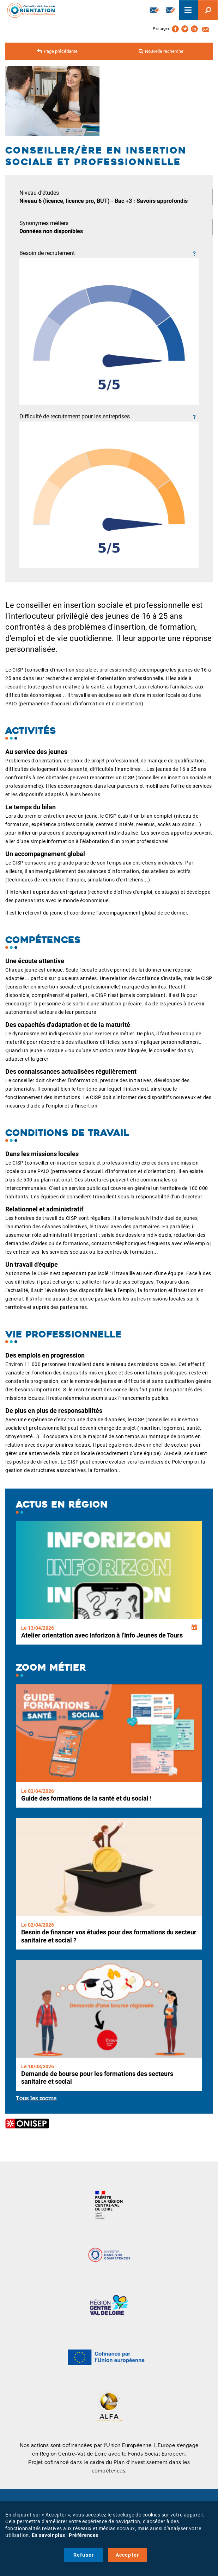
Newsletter (155, 10)
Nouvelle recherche (164, 51)
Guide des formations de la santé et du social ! (86, 1798)
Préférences (83, 2535)
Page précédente (61, 51)
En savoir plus (48, 2535)
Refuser (83, 2555)
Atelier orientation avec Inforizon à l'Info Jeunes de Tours (102, 1635)
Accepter (127, 2555)
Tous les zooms (36, 2099)
